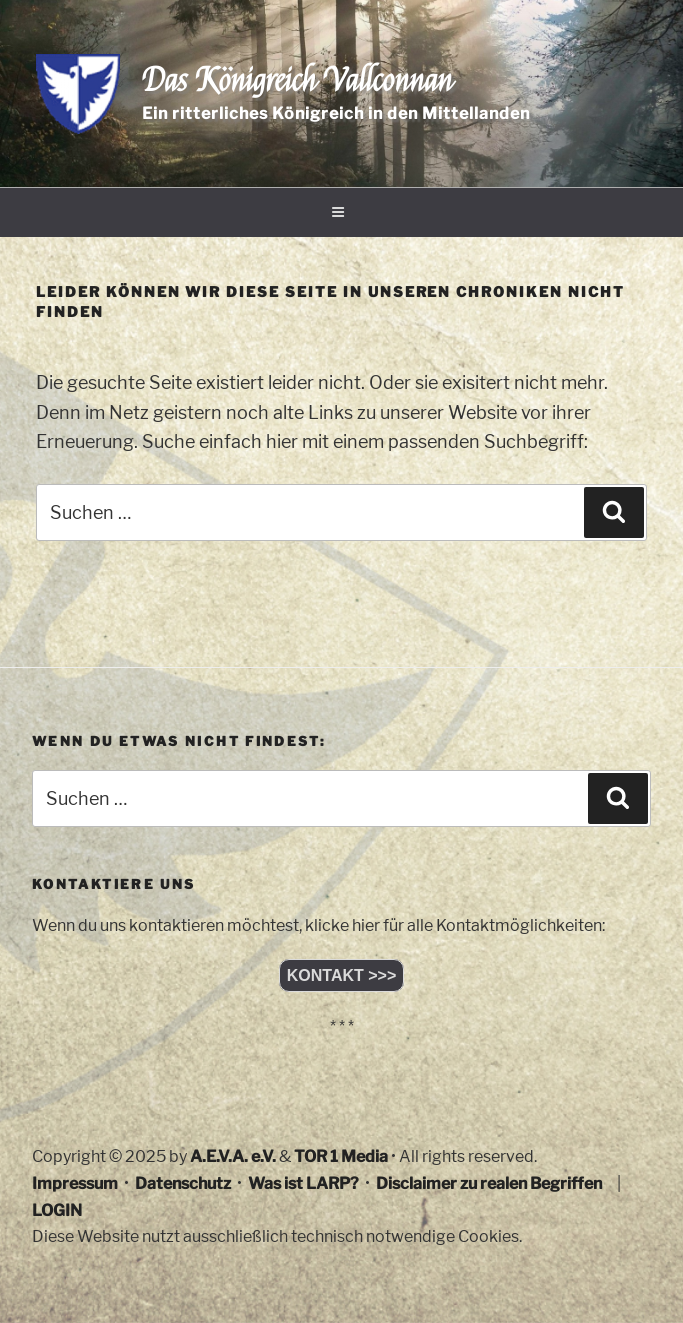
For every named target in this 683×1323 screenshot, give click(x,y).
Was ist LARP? (303, 1183)
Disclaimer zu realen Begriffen (489, 1183)
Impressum (75, 1183)
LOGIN (57, 1210)
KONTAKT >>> (342, 975)
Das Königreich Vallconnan (297, 80)
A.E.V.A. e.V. (233, 1156)
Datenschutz (183, 1183)
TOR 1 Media (341, 1156)
